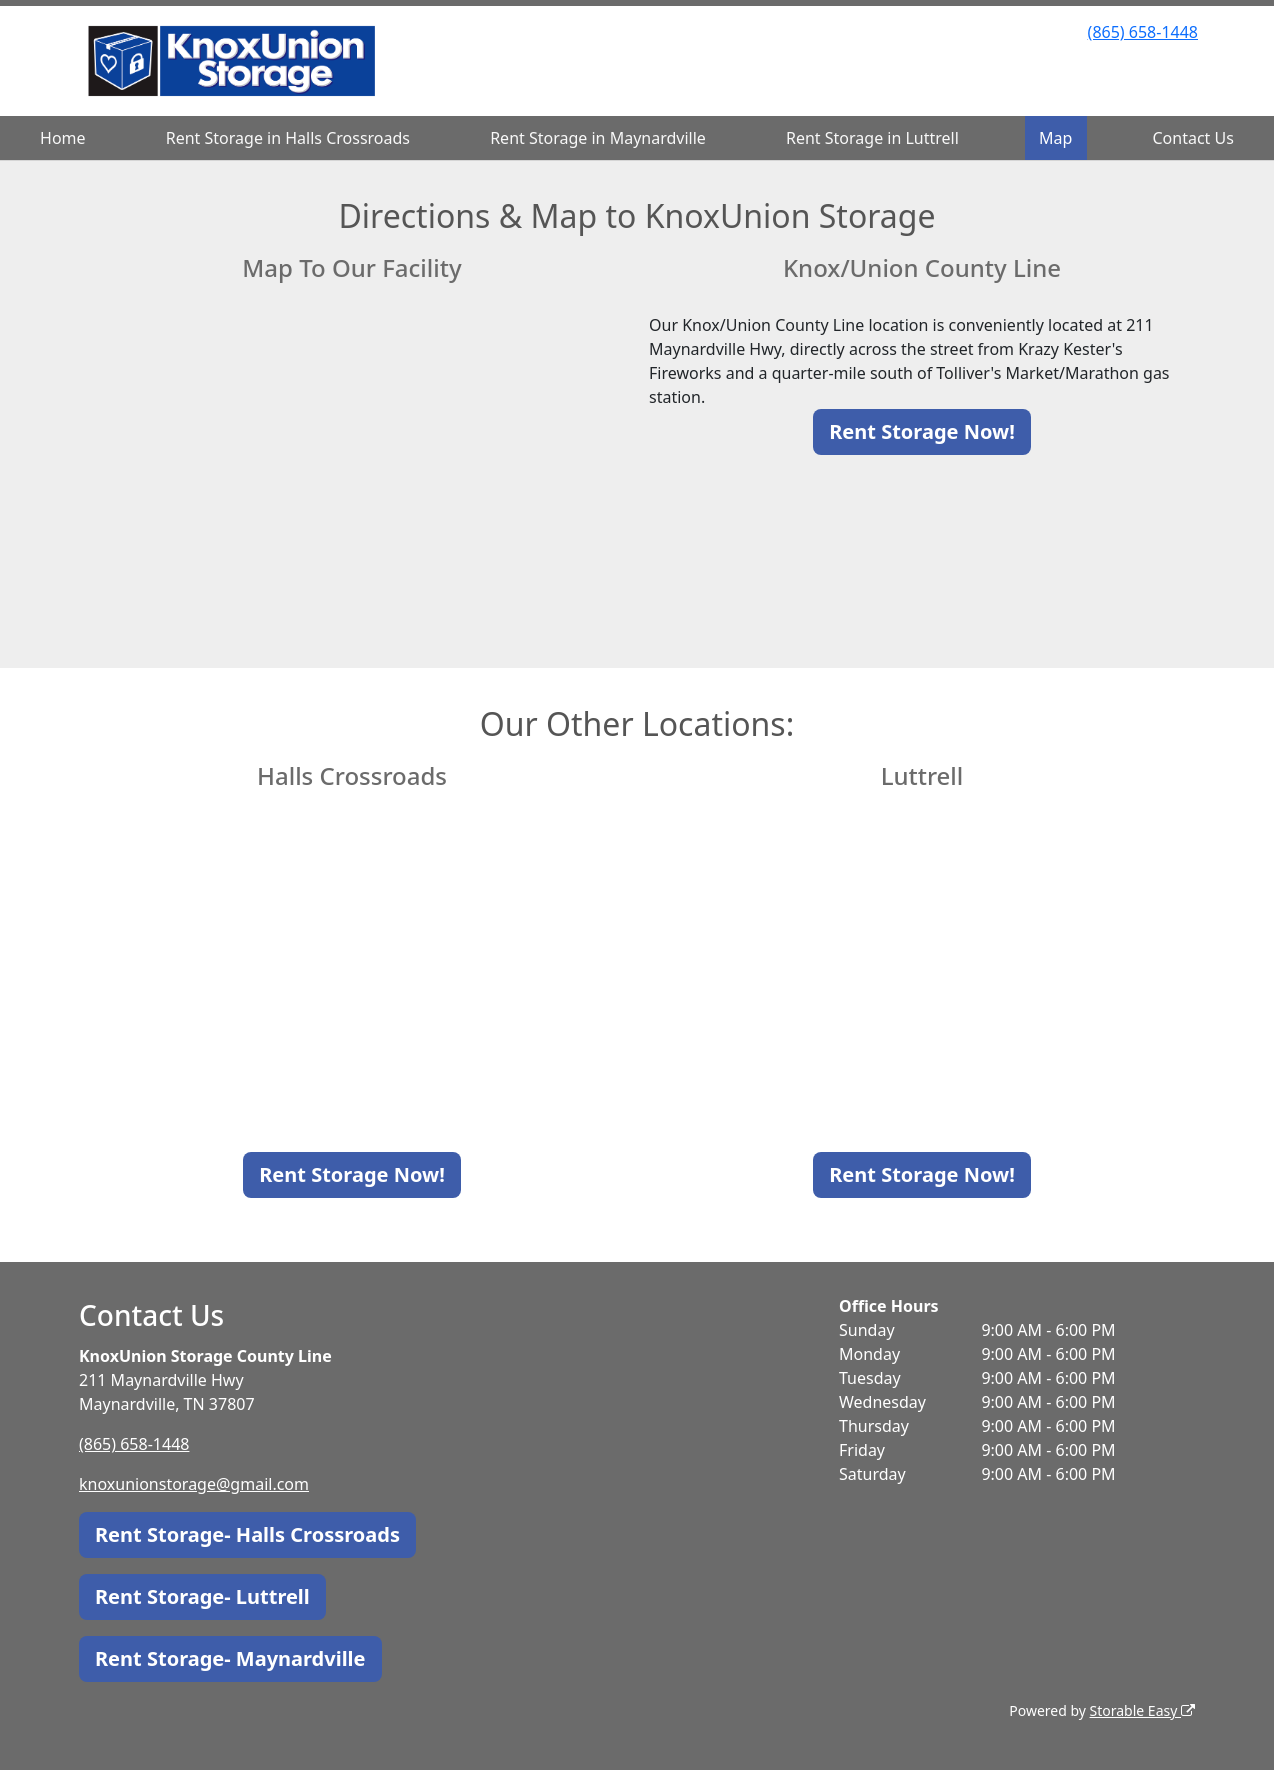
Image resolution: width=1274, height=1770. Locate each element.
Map (1055, 138)
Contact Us (1193, 138)
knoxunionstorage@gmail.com (194, 1484)
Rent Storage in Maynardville (598, 138)
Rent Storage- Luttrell (202, 1596)
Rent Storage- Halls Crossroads (247, 1534)
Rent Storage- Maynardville (230, 1658)
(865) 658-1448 (1143, 32)
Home (63, 138)
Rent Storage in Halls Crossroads (288, 138)
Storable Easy (1142, 1710)
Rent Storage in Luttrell (872, 138)
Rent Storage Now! (922, 431)
